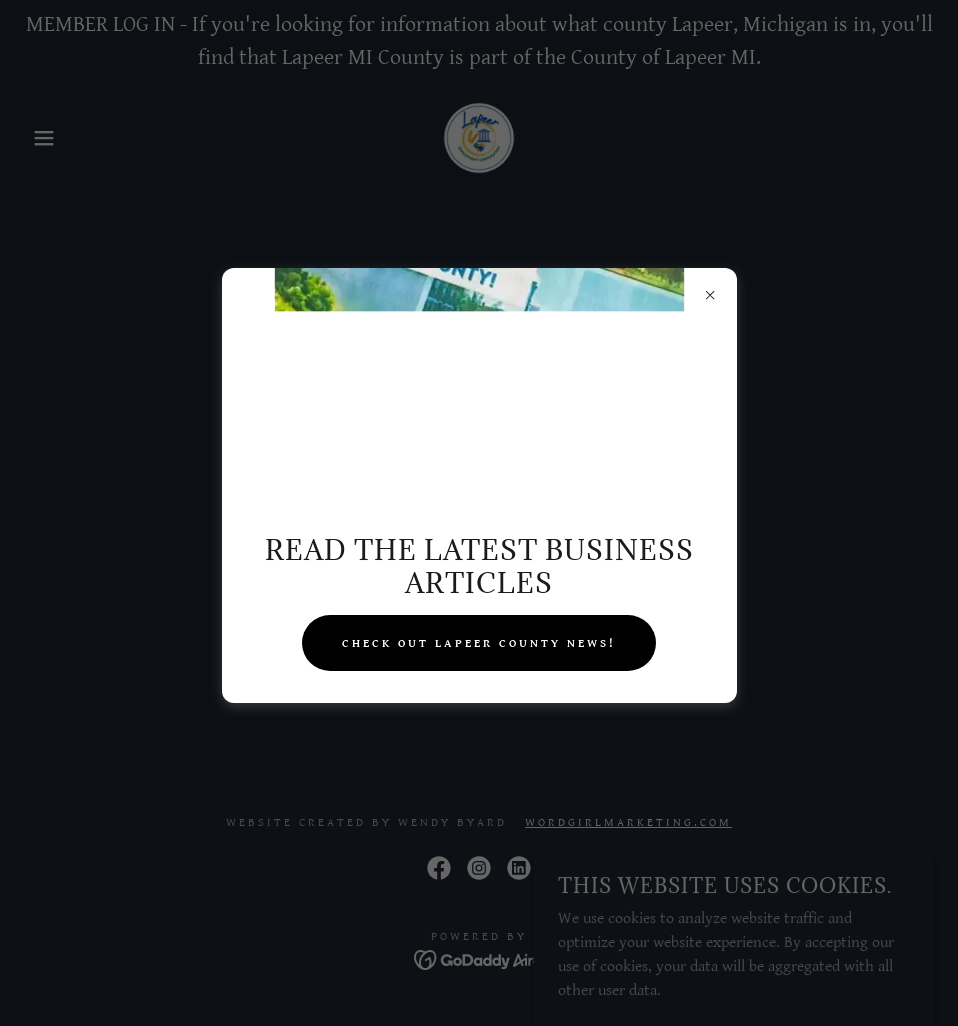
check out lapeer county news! (479, 643)
